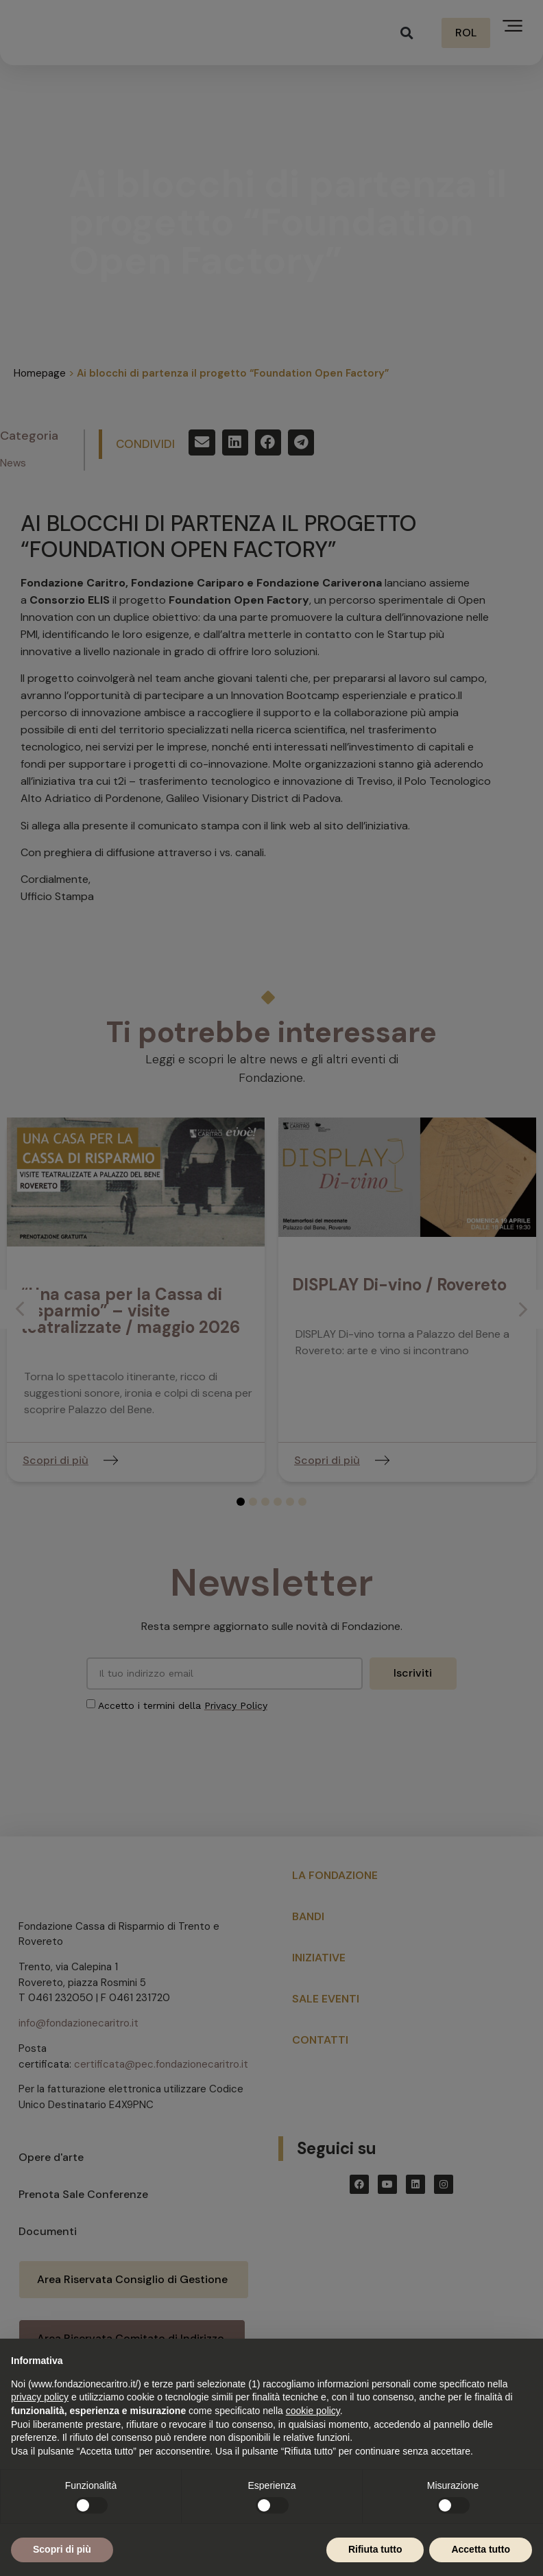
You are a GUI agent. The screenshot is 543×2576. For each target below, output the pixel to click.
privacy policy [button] (40, 2396)
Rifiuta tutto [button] (375, 2549)
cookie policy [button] (313, 2410)
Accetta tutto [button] (480, 2549)
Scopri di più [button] (62, 2549)
